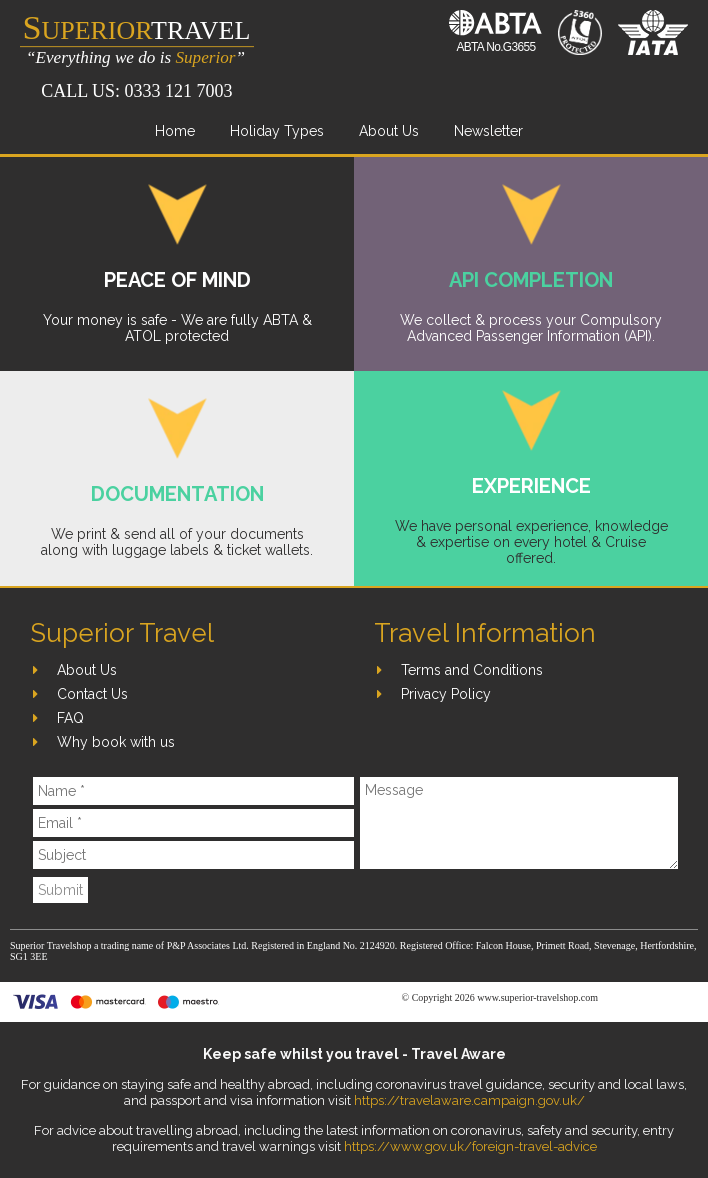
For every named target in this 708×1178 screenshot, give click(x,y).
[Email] (193, 823)
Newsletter (488, 131)
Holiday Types (277, 131)
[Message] (519, 823)
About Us (389, 131)
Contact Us (92, 694)
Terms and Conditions (472, 670)
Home (175, 131)
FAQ (70, 718)
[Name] (193, 791)
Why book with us (116, 742)
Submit (60, 890)
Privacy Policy (446, 694)
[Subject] (193, 855)
